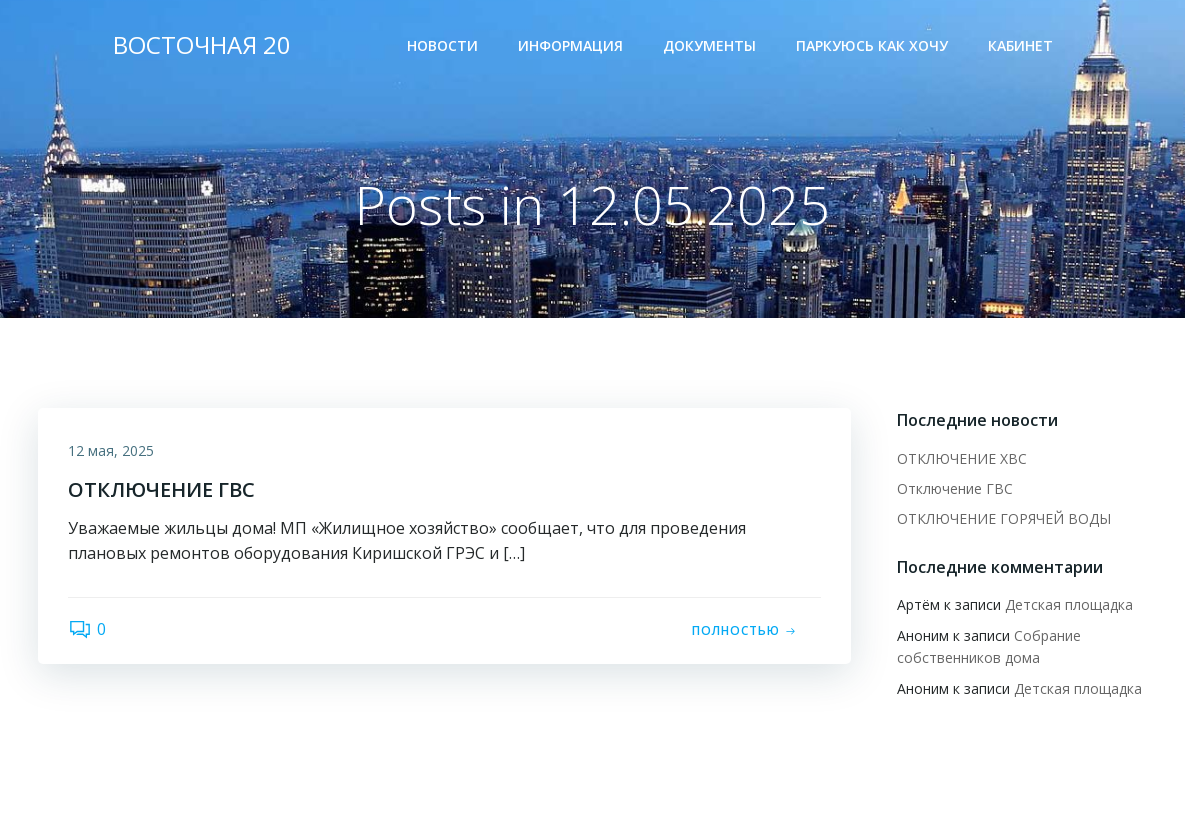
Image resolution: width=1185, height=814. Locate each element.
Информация (570, 45)
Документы (709, 45)
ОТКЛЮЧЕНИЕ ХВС (962, 458)
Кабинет (1020, 45)
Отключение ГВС (955, 488)
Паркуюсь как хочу (872, 45)
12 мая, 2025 (111, 450)
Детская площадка (1069, 604)
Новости (442, 45)
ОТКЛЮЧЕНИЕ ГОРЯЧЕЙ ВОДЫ (1004, 518)
